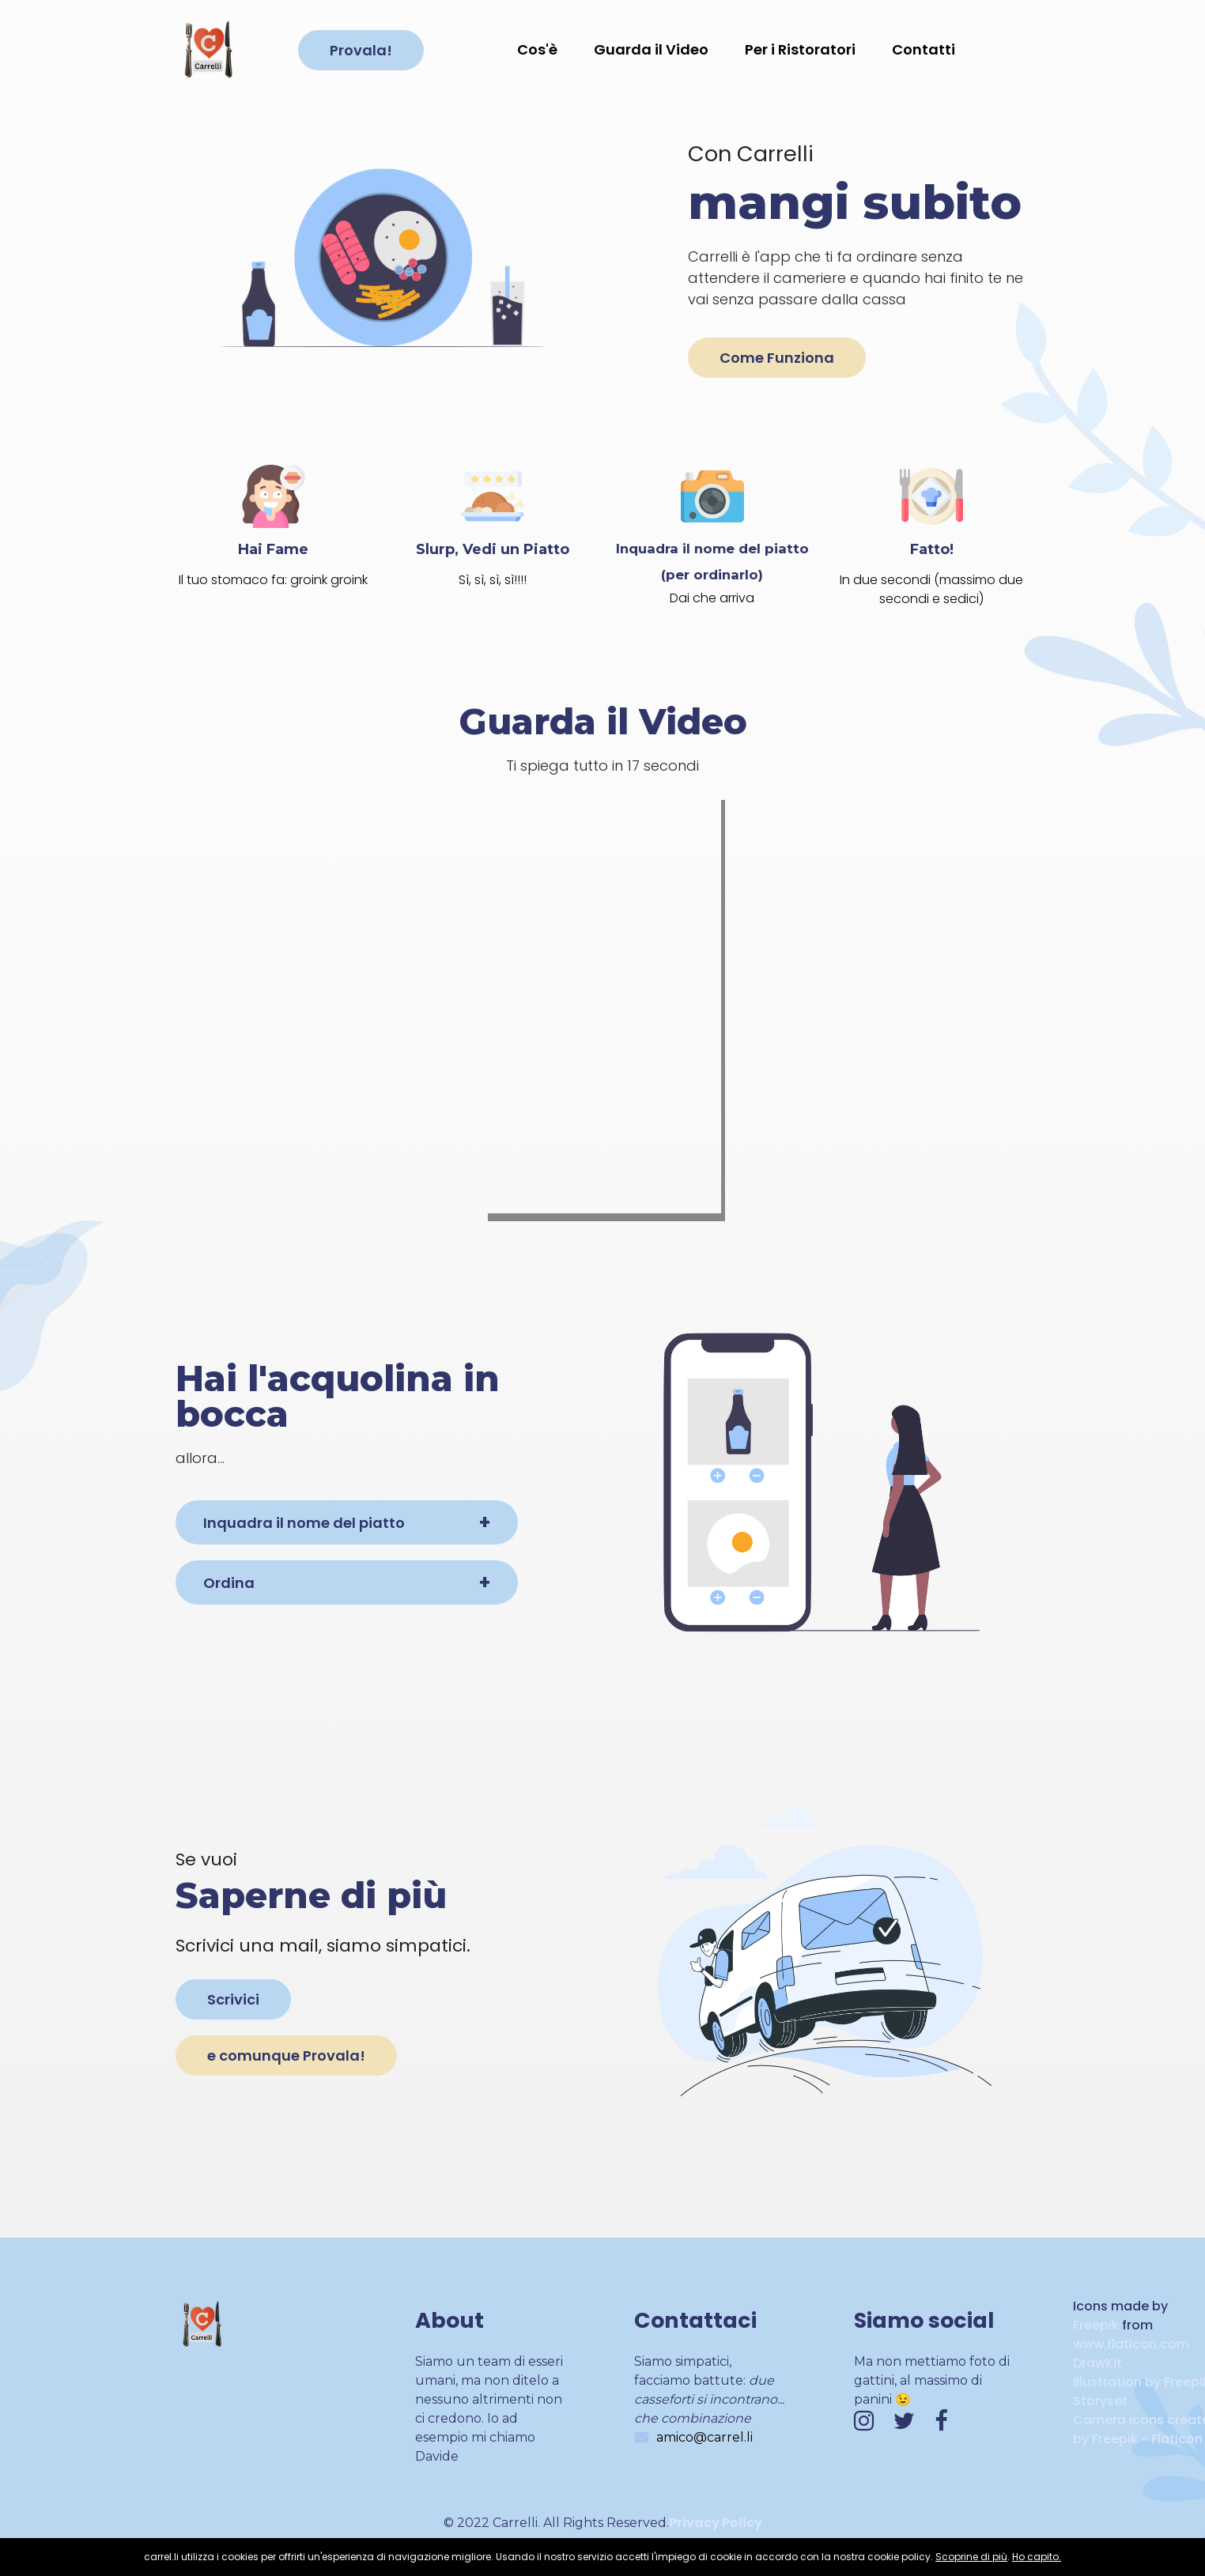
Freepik (1096, 2325)
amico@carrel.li (704, 2437)
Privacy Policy (715, 2523)
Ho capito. (1036, 2556)
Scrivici (233, 1999)
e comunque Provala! (286, 2055)
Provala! (361, 50)
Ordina (229, 1583)
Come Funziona (777, 358)
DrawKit (1097, 2363)
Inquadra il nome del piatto (304, 1523)
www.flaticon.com (1131, 2344)
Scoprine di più (971, 2556)
